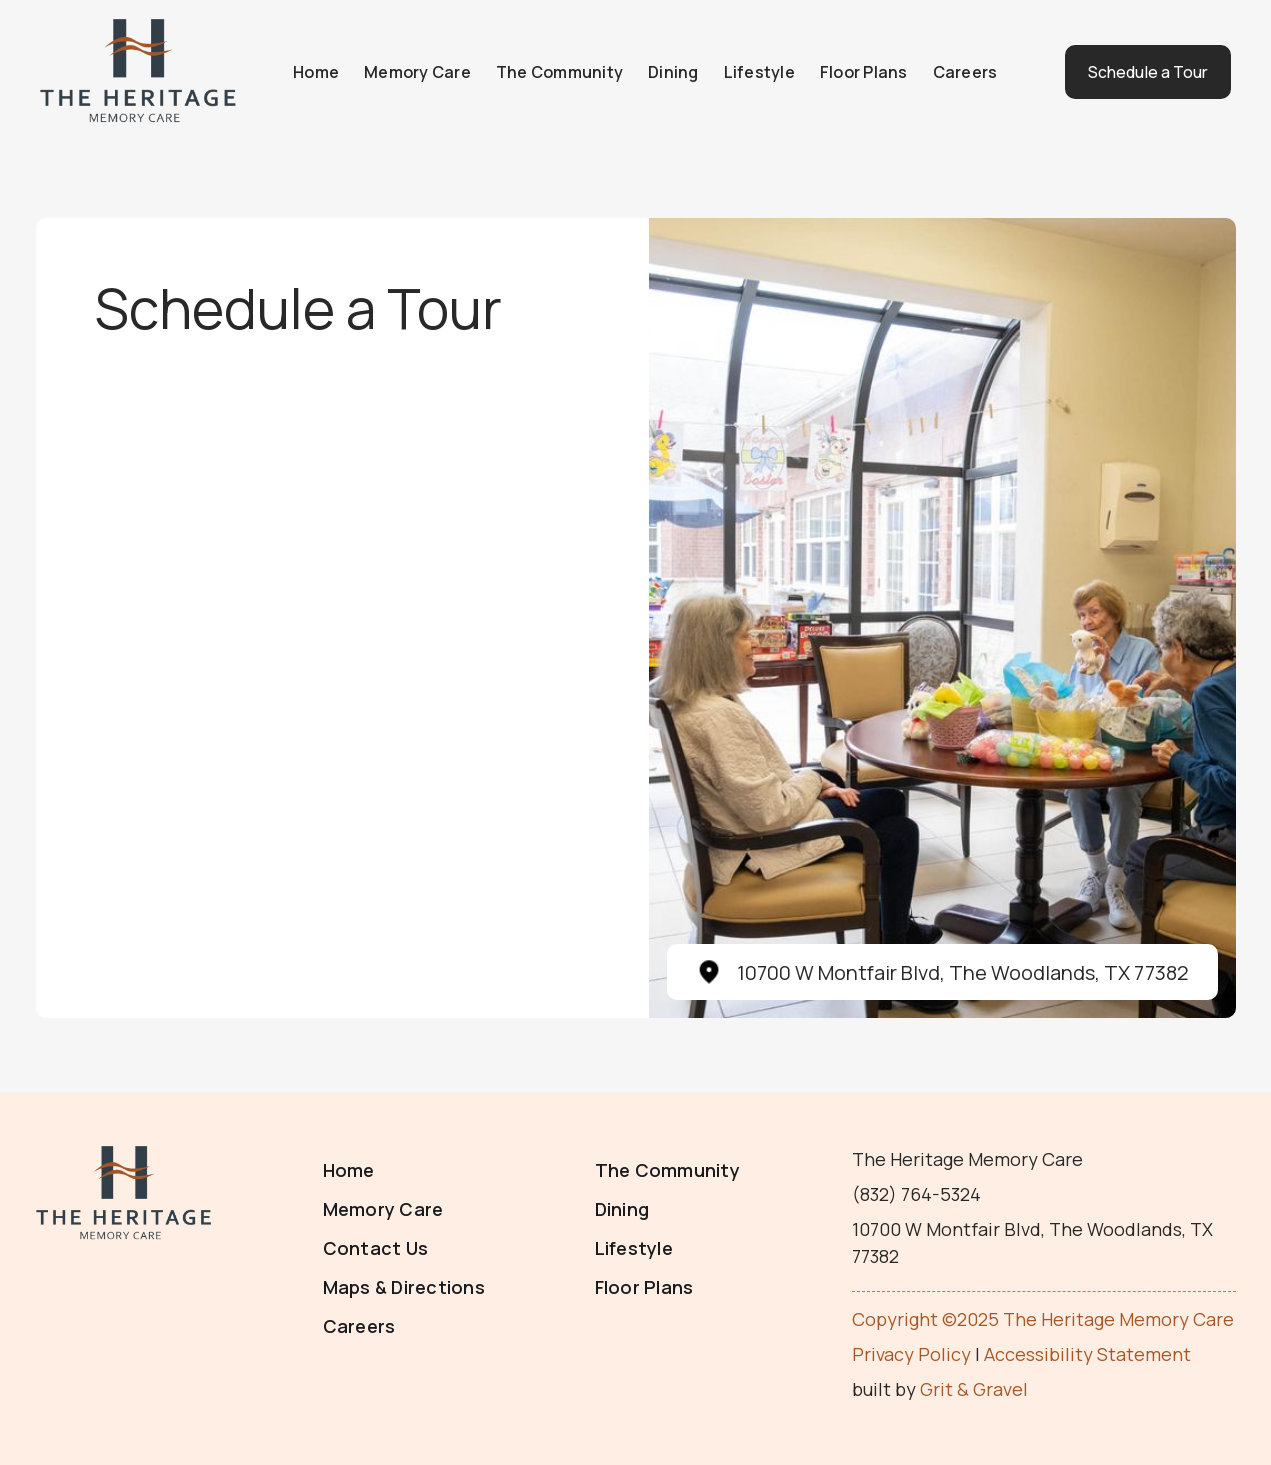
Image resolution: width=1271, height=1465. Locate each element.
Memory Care (408, 72)
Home (307, 72)
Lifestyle (750, 72)
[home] (140, 72)
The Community (550, 72)
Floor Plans (855, 72)
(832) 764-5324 (916, 1194)
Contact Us (376, 1248)
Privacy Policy (911, 1354)
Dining (664, 72)
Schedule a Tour (1134, 72)
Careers (956, 72)
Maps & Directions (404, 1287)
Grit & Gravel (974, 1389)
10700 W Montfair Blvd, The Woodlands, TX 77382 (963, 972)
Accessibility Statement (1087, 1354)
